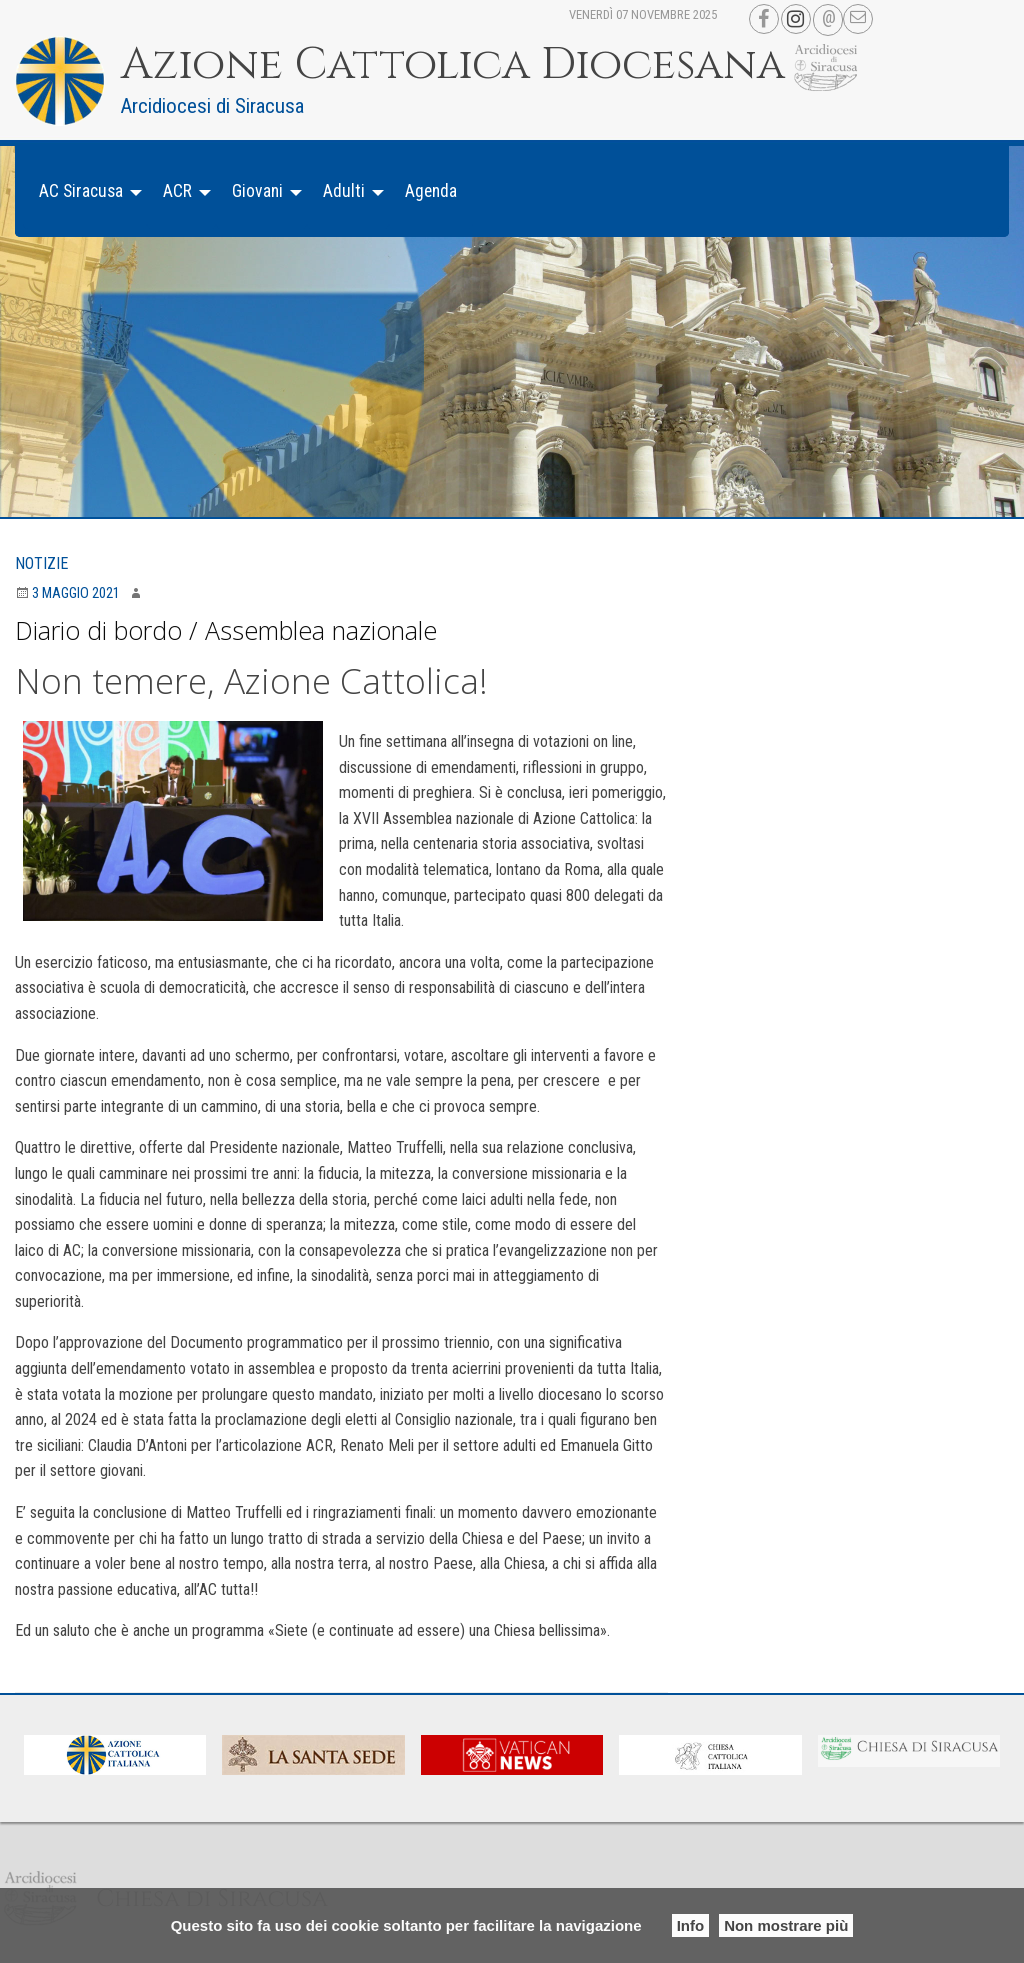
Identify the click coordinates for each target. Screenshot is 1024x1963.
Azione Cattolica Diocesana (453, 65)
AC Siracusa (81, 191)
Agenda (431, 191)
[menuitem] (85, 191)
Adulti (344, 191)
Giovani (257, 191)
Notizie (41, 563)
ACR (177, 191)
